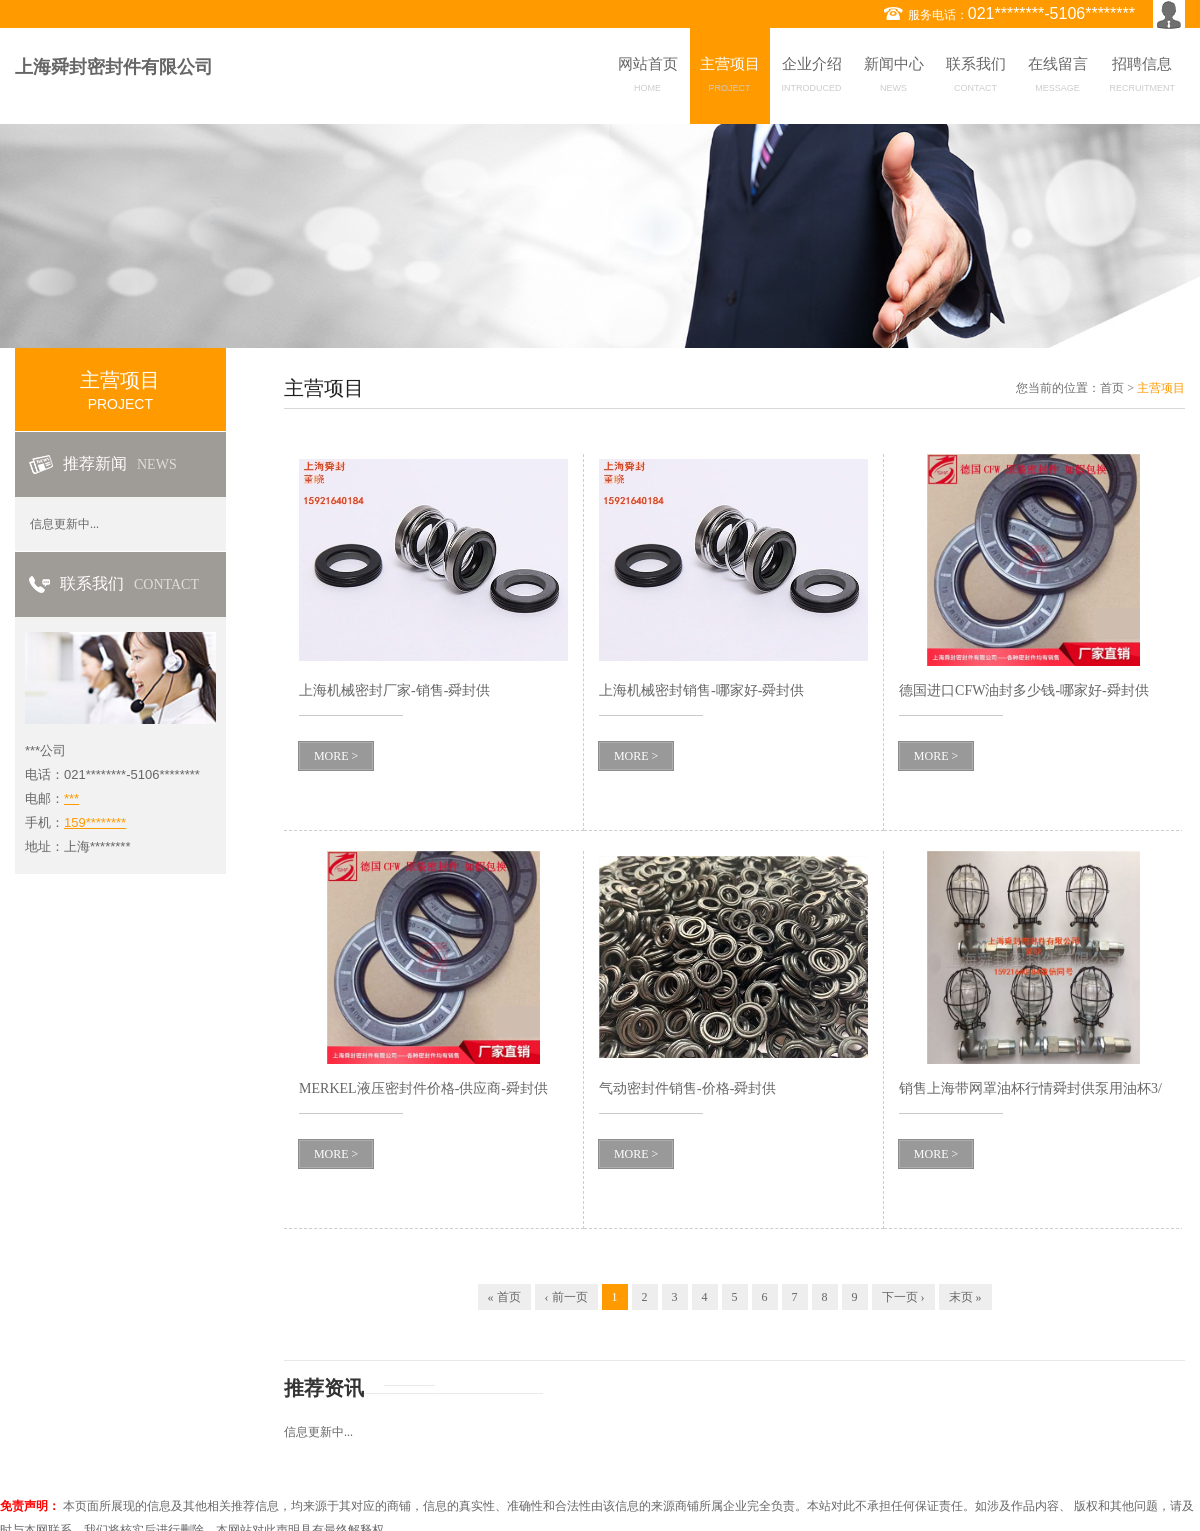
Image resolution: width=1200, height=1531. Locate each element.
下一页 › (903, 1297)
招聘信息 (1143, 78)
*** (71, 798)
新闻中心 (894, 78)
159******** (95, 822)
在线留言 (1058, 78)
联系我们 (976, 78)
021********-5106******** (1051, 13)
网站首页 (648, 78)
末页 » (965, 1297)
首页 (1112, 388)
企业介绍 (812, 78)
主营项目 (730, 78)
